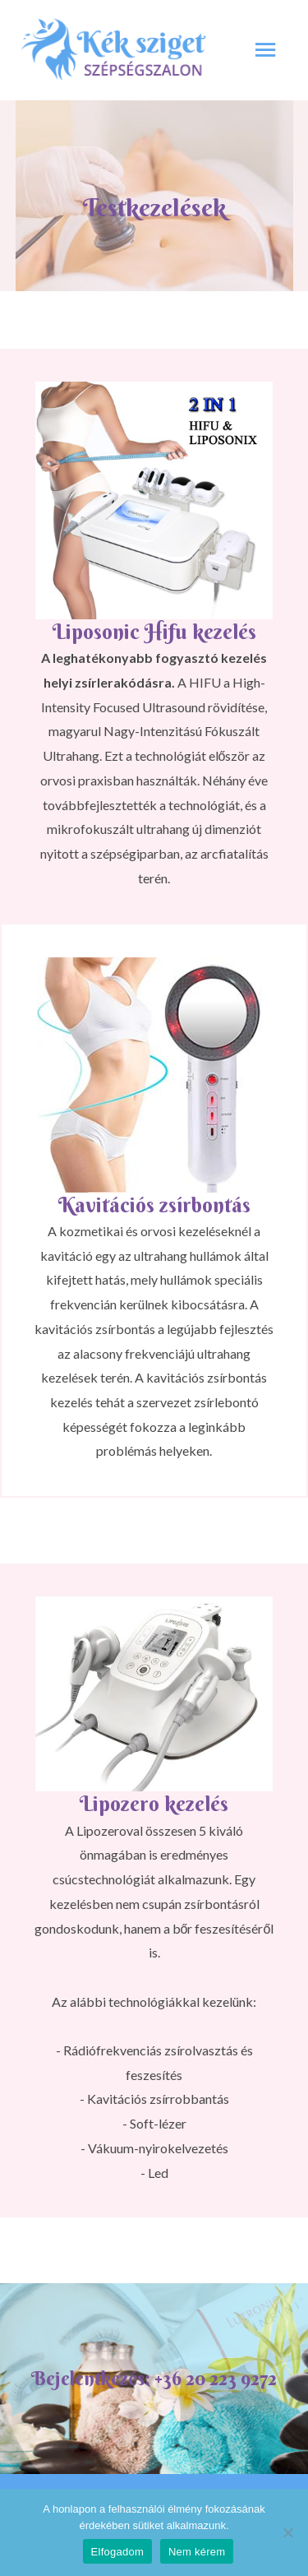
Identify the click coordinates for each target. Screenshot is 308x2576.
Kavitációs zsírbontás (154, 1205)
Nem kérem (196, 2552)
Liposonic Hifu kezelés (154, 632)
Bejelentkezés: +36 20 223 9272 (154, 2378)
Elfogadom (117, 2552)
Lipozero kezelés (154, 1804)
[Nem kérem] (287, 2532)
